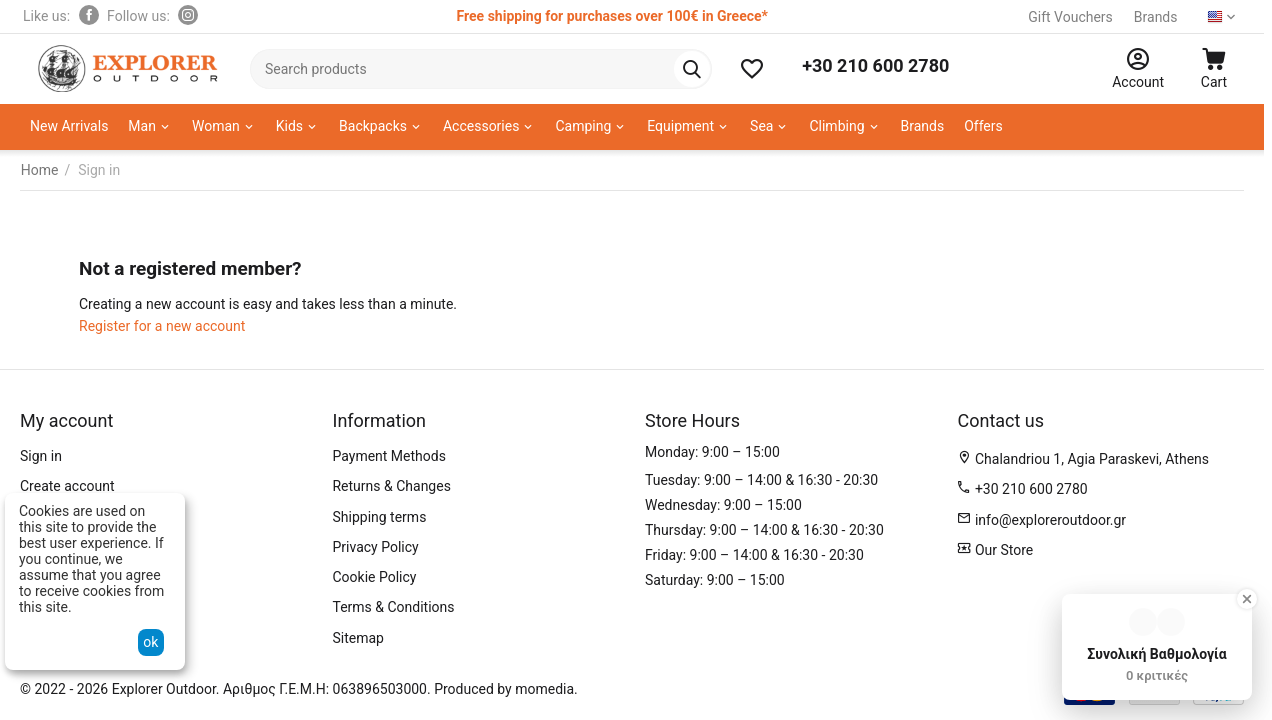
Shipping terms (379, 517)
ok (150, 642)
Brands (1154, 17)
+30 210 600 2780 (875, 65)
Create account (67, 486)
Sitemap (357, 638)
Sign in (41, 456)
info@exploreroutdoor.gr (1050, 520)
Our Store (1002, 550)
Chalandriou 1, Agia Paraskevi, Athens (1092, 459)
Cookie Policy (374, 577)
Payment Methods (388, 456)
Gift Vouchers (1069, 17)
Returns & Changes (391, 486)
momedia (544, 689)
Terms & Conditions (393, 607)
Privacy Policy (375, 547)
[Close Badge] (1247, 599)
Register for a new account (162, 326)
